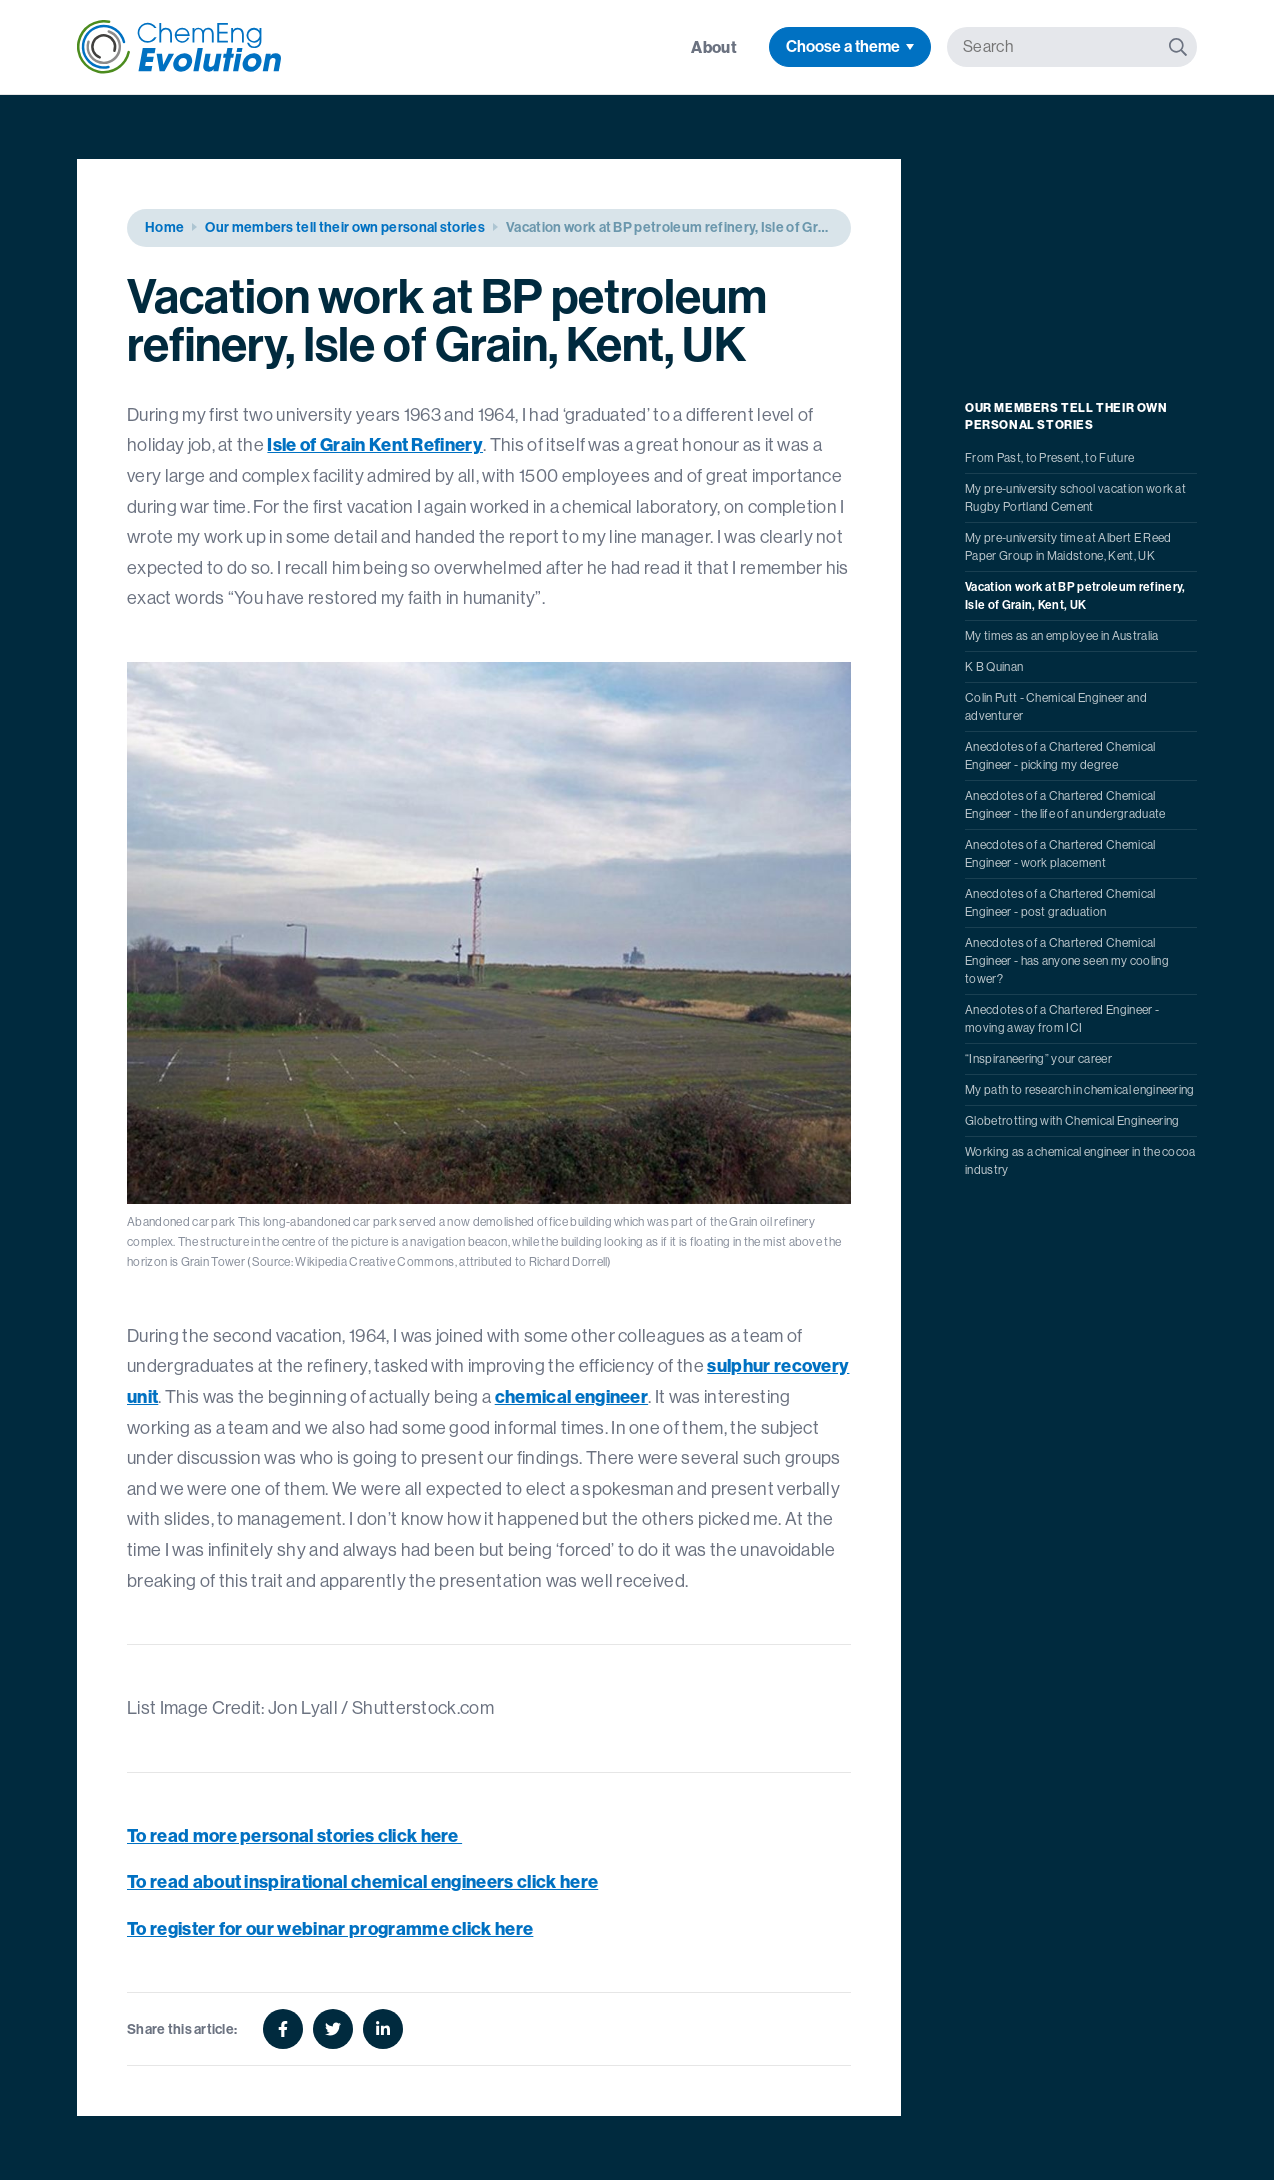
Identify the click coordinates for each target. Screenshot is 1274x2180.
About (714, 47)
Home (164, 227)
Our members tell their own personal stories (345, 227)
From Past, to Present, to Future (1049, 458)
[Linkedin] (383, 2029)
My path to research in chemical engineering (1080, 1090)
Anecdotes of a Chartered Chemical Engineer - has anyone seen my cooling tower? (1067, 961)
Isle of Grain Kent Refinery (375, 444)
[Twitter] (333, 2029)
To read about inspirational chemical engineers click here (362, 1881)
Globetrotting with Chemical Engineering (1072, 1121)
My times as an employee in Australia (1062, 636)
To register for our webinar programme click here (330, 1928)
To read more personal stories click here (294, 1835)
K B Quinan (994, 667)
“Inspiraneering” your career (1038, 1059)
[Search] (1178, 47)
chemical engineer (571, 1396)
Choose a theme (843, 46)
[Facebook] (283, 2029)
